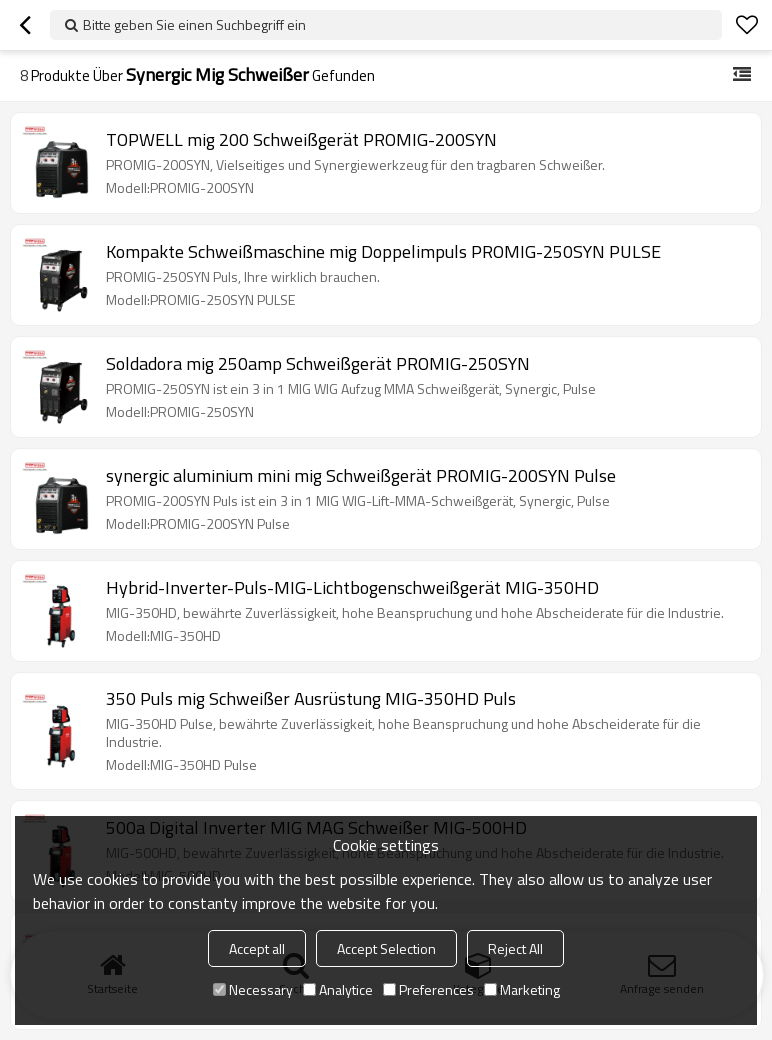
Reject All (515, 948)
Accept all (257, 948)
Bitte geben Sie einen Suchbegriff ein (194, 24)
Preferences (428, 989)
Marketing (522, 989)
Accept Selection (386, 948)
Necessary (253, 989)
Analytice (338, 989)
